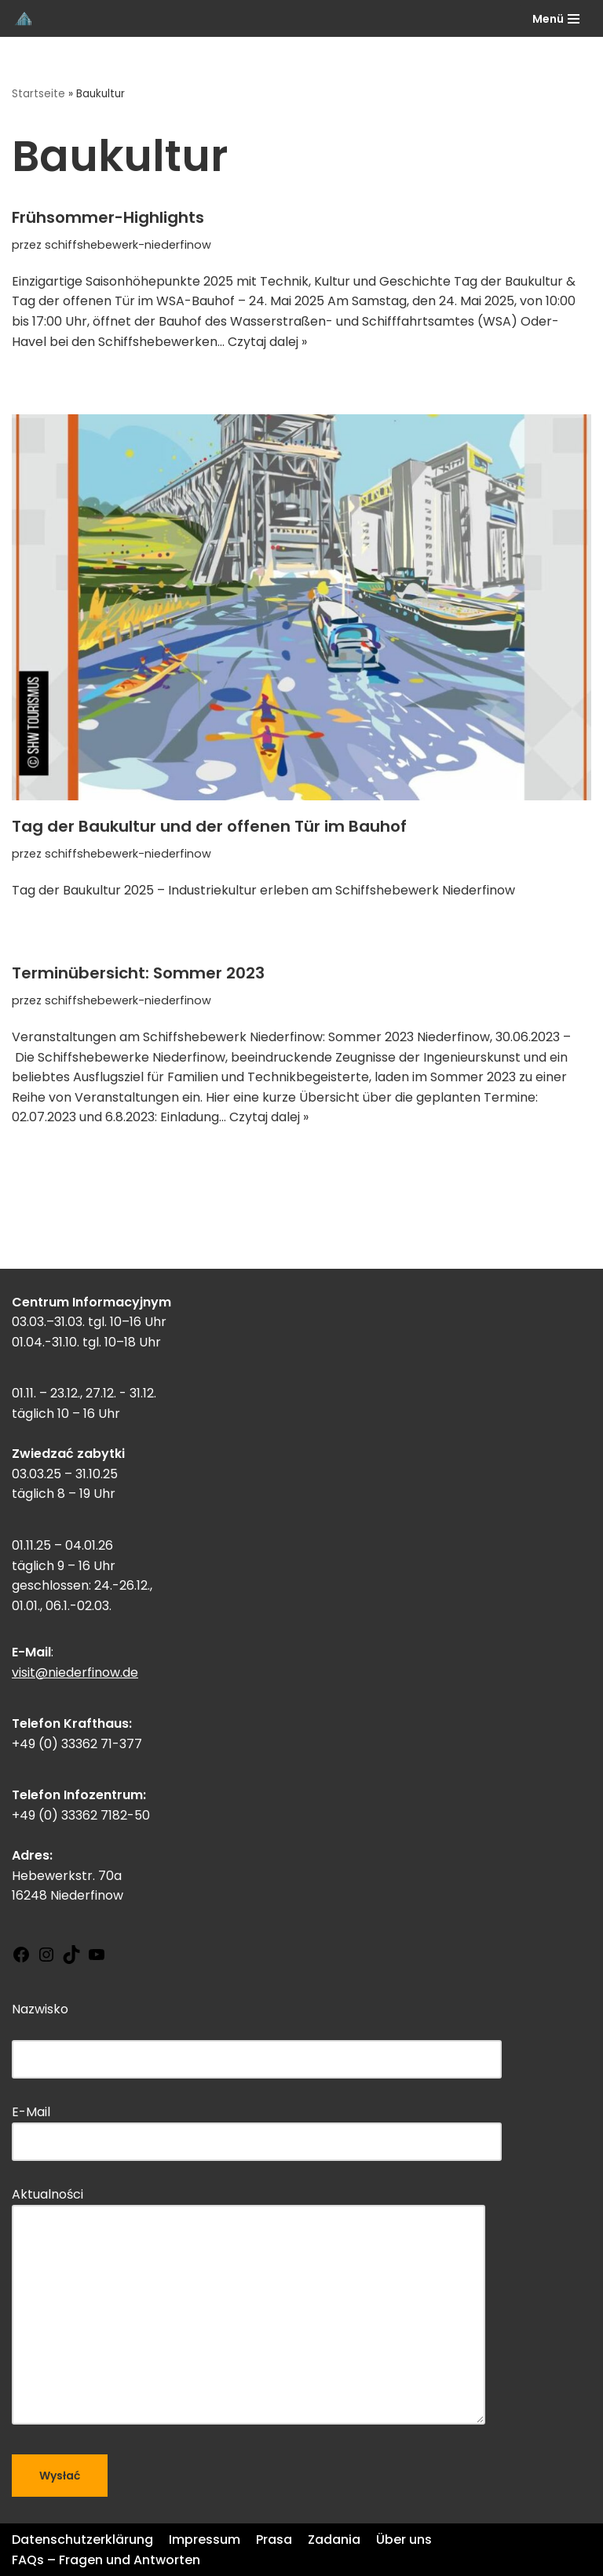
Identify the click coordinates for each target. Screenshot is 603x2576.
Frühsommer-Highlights (108, 217)
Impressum (204, 2539)
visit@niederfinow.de (75, 1672)
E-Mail (257, 2127)
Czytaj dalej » (267, 342)
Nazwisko (257, 2034)
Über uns (404, 2539)
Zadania (334, 2539)
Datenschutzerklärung (82, 2539)
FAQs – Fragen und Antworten (106, 2560)
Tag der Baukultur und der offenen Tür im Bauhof (209, 826)
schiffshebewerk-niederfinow (128, 245)
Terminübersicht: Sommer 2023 (138, 973)
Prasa (274, 2539)
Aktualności (248, 2307)
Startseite (38, 93)
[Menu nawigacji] (556, 18)
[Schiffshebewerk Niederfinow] (24, 18)
